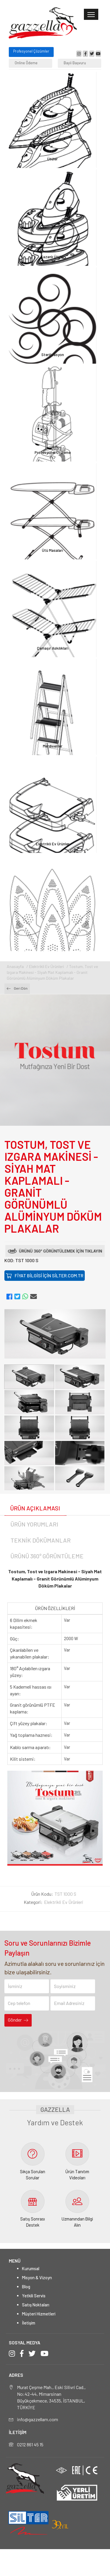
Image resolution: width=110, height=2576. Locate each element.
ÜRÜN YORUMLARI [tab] (34, 1524)
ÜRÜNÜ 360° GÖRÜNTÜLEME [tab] (47, 1556)
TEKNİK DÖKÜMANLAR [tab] (41, 1540)
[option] (55, 1334)
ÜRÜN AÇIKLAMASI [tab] (35, 1508)
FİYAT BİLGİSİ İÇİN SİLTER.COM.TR (44, 1275)
